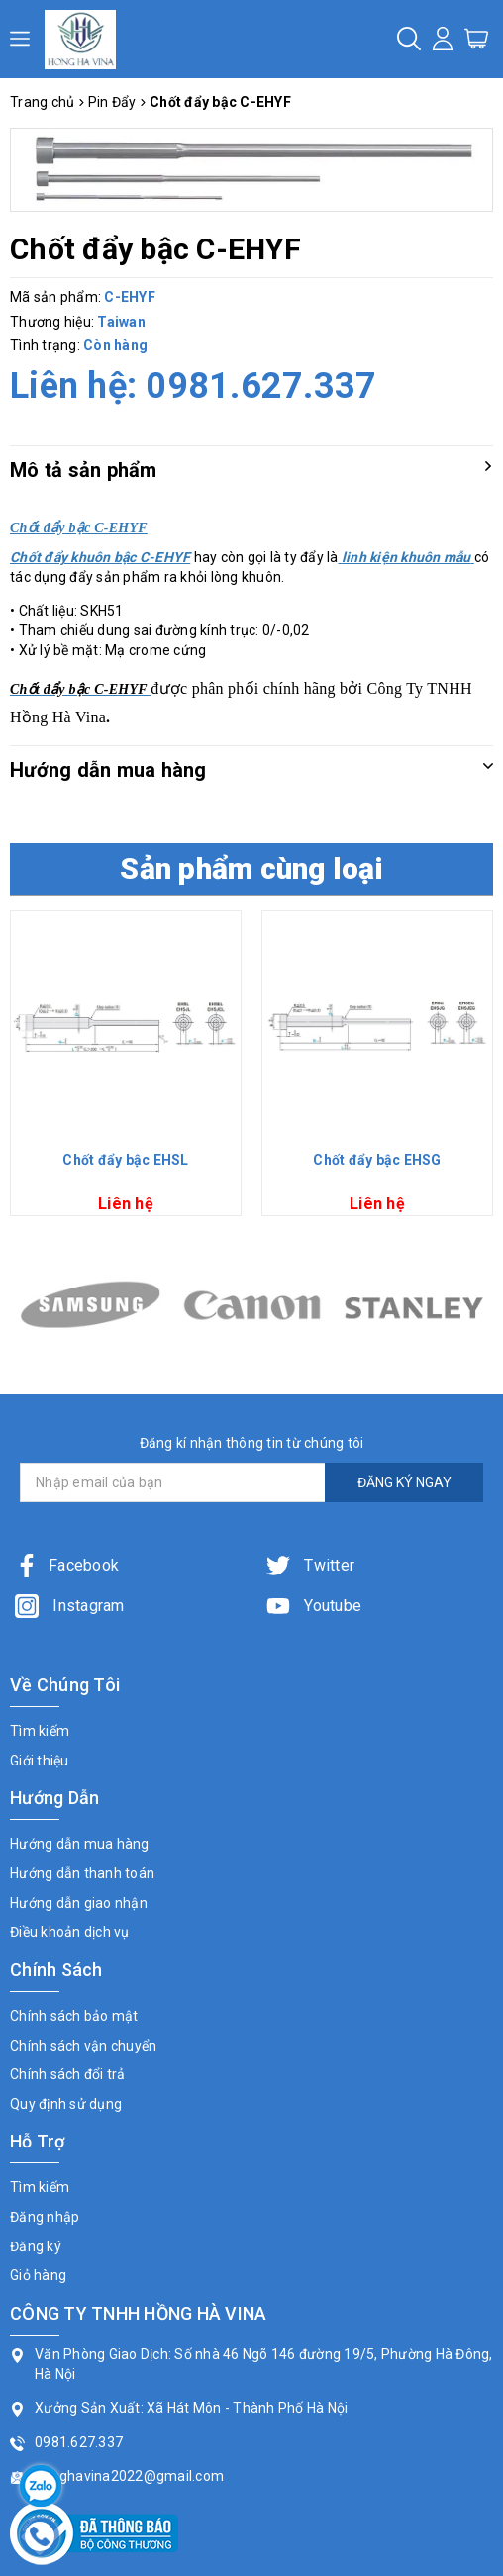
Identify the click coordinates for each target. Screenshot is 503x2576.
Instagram (70, 1605)
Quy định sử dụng (66, 2104)
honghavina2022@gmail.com (129, 2476)
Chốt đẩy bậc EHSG (377, 1160)
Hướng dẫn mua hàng (80, 1844)
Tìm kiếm (39, 1731)
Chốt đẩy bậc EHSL (125, 1160)
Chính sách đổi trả (68, 2074)
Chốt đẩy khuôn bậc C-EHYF (100, 557)
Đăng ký (35, 2246)
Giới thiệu (39, 1760)
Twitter (310, 1565)
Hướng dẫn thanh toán (82, 1873)
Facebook (67, 1565)
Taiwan (121, 322)
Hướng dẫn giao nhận (79, 1903)
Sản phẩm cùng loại (251, 868)
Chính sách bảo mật (74, 2016)
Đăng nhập (44, 2217)
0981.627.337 (261, 386)
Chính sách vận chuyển (83, 2045)
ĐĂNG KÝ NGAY (404, 1482)
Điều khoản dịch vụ (70, 1932)
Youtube (313, 1605)
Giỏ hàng (38, 2275)
